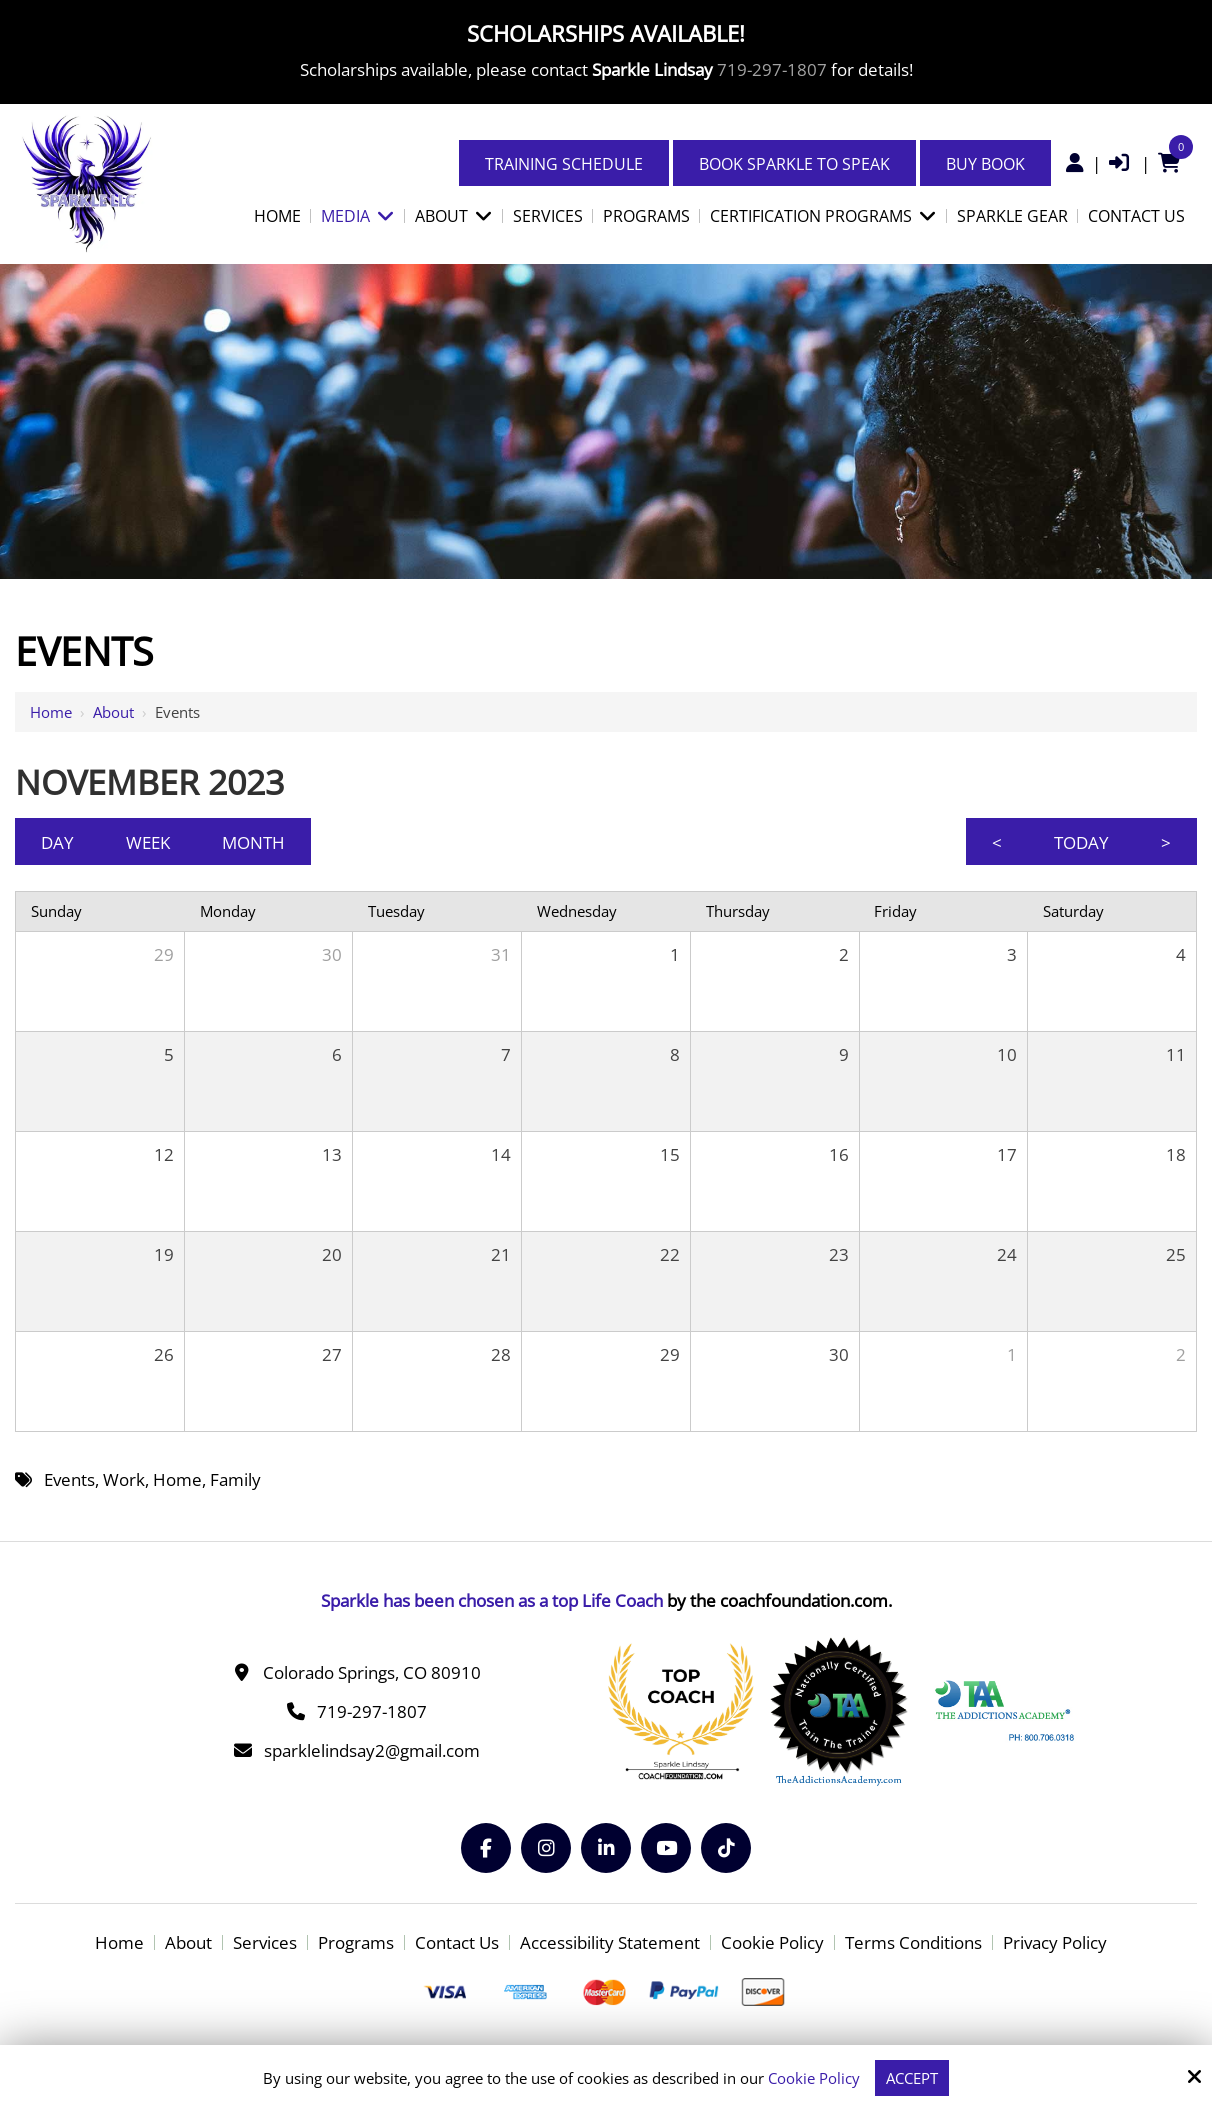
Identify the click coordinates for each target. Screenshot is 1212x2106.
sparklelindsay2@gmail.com (372, 1750)
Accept (912, 2078)
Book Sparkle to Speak (794, 164)
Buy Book (985, 164)
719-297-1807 (772, 69)
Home (51, 712)
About (113, 712)
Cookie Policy (814, 2078)
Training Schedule (564, 164)
